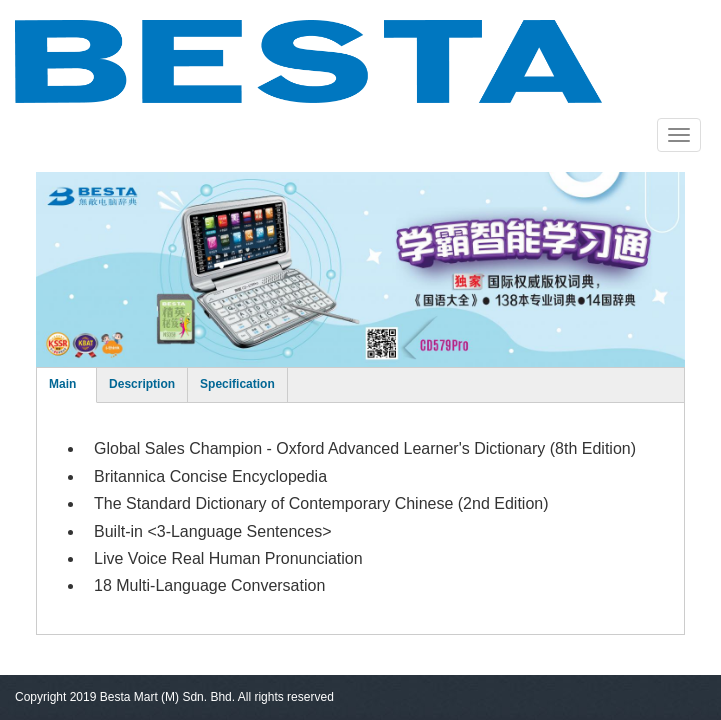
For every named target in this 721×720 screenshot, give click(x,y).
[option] (360, 269)
